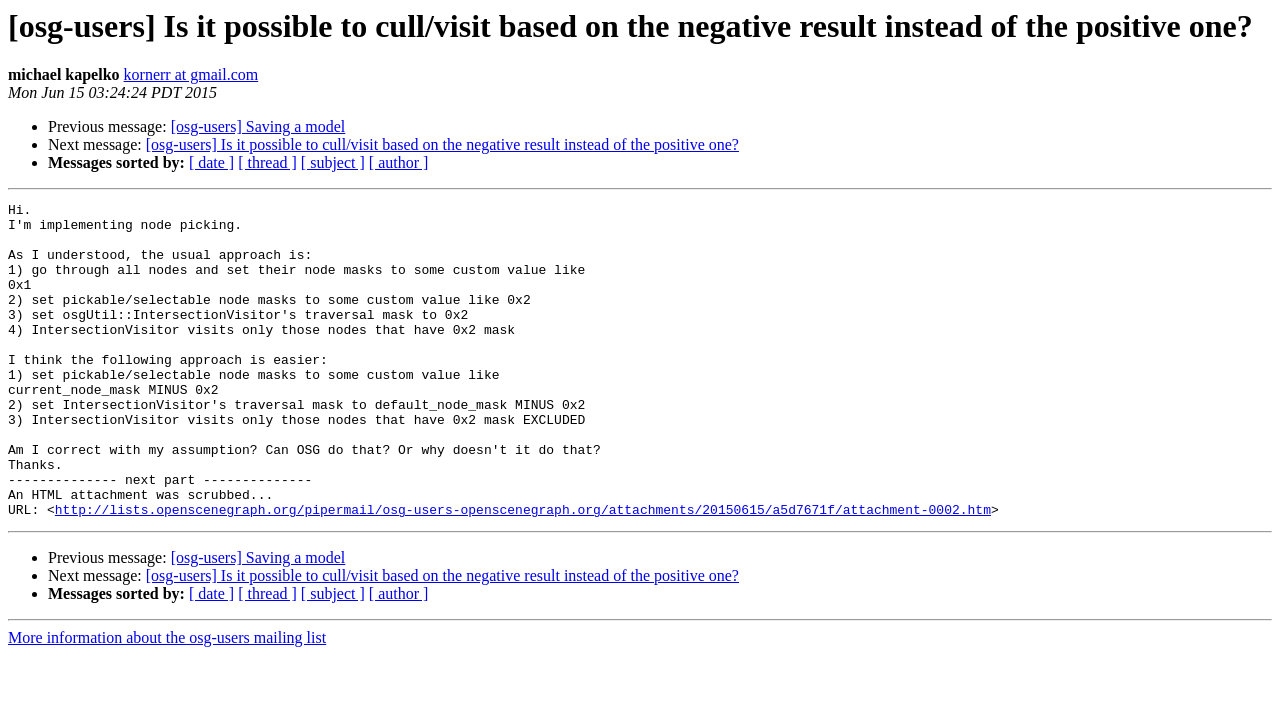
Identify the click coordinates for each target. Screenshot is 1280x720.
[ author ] (399, 162)
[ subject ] (333, 162)
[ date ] (211, 162)
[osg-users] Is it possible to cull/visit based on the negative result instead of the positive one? (442, 144)
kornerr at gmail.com (191, 74)
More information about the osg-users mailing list (167, 700)
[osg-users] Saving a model (258, 126)
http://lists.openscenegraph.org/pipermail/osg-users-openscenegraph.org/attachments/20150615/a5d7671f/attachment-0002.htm (523, 572)
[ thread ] (267, 162)
